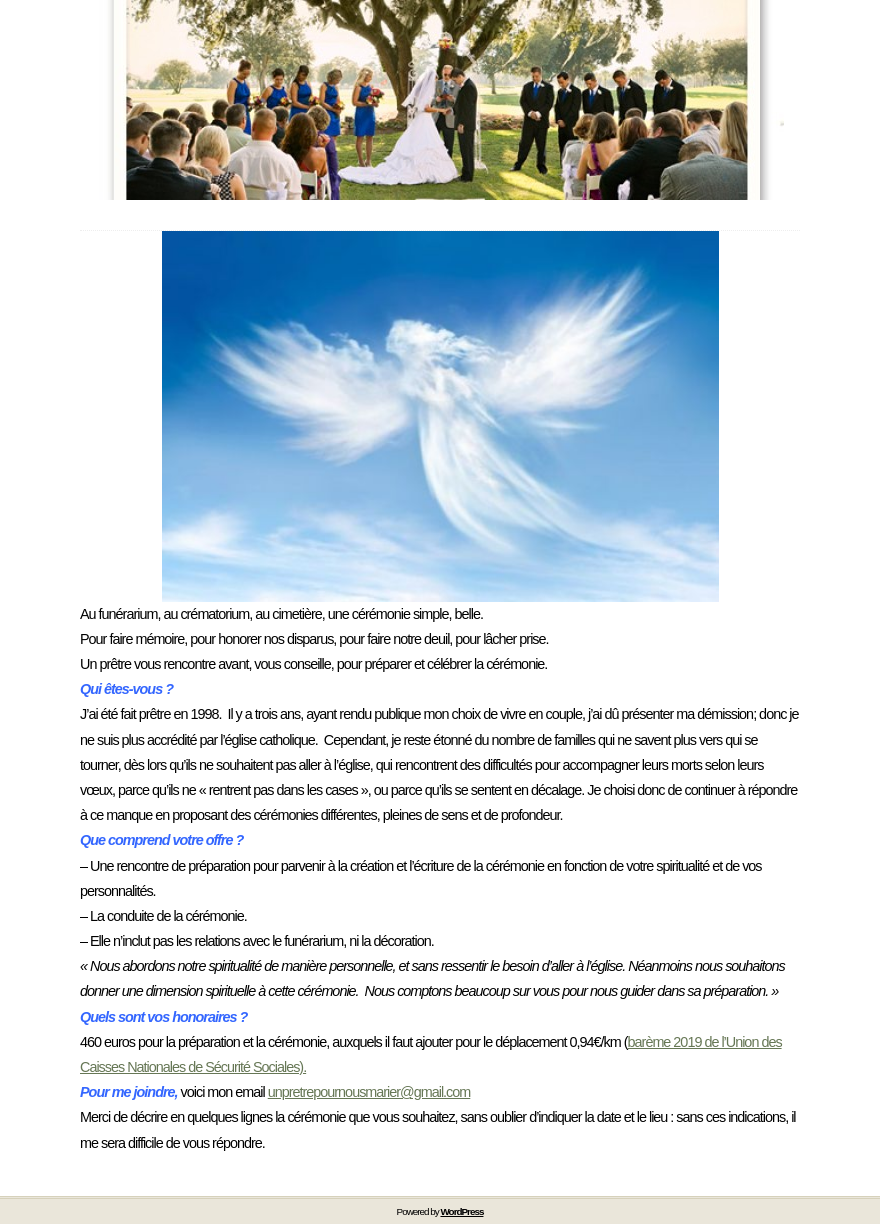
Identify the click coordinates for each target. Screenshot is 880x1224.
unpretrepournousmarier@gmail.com (369, 1092)
